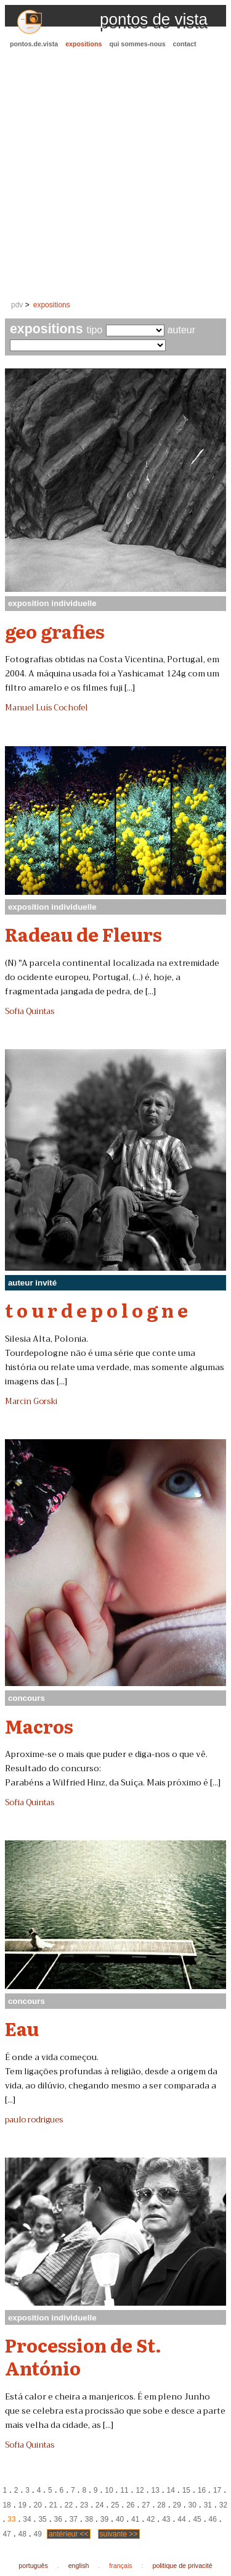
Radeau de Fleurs (83, 933)
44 (181, 2519)
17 (217, 2490)
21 (53, 2505)
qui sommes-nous (137, 44)
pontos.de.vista (34, 44)
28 (161, 2505)
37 (74, 2519)
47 (6, 2534)
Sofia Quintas (29, 1011)
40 (120, 2519)
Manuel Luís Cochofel (46, 708)
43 (166, 2519)
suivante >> (119, 2534)
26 (130, 2505)
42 (151, 2519)
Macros (39, 1725)
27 (146, 2505)
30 (192, 2505)
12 (140, 2490)
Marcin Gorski (31, 1401)
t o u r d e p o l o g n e (96, 1309)
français (120, 2565)
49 (38, 2534)
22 (69, 2505)
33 (11, 2519)
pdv (17, 305)
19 (22, 2505)
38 (89, 2519)
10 (109, 2490)
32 (223, 2505)
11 (124, 2490)
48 (22, 2534)
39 (104, 2519)
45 (197, 2519)
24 (99, 2505)
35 (42, 2519)
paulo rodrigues (34, 2120)
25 (115, 2505)
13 (156, 2490)
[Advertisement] (115, 175)
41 (135, 2519)
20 (38, 2505)
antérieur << (69, 2534)
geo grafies (55, 630)
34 (27, 2519)
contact (185, 44)
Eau (22, 2028)
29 (176, 2505)
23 (84, 2505)
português (32, 2565)
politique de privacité (183, 2565)
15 (186, 2490)
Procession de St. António (83, 2356)
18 (6, 2505)
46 (212, 2519)
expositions (83, 44)
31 (208, 2505)
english (78, 2565)
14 (171, 2490)
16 (202, 2490)
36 (58, 2519)
